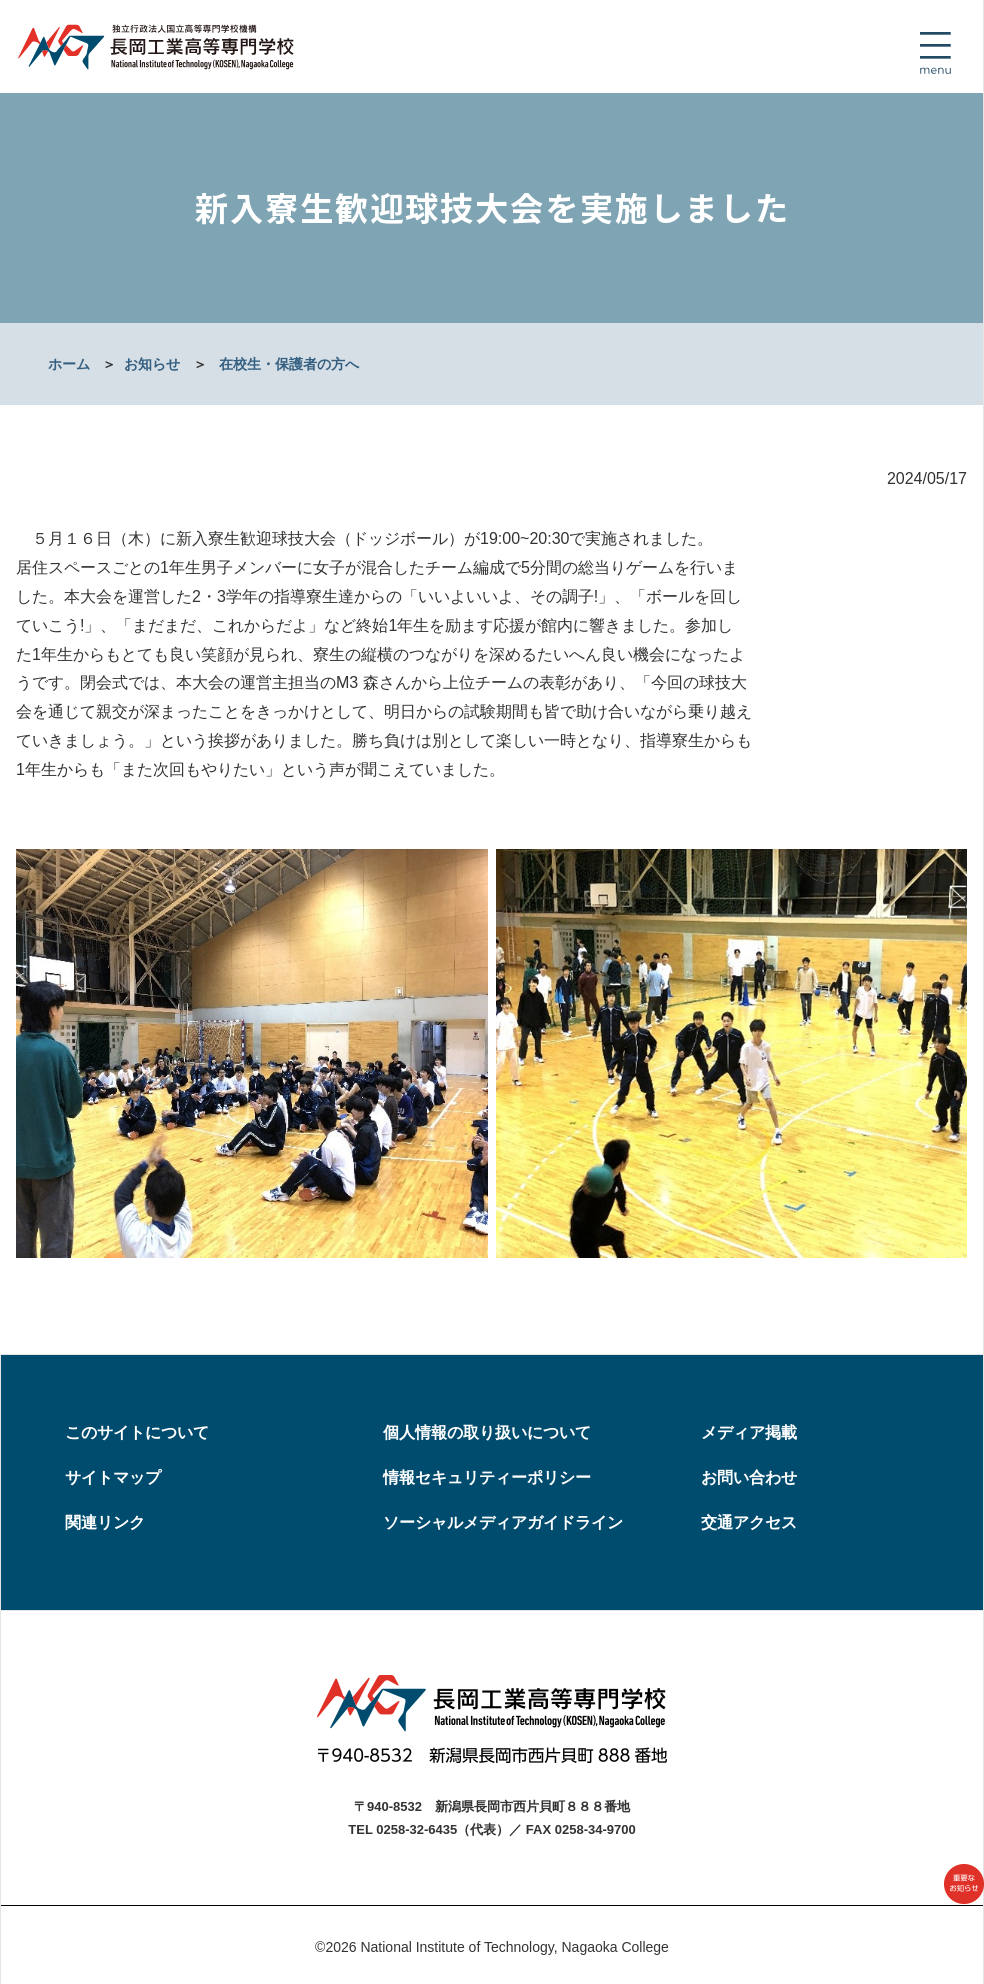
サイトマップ (113, 1477)
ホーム (69, 364)
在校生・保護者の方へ (289, 364)
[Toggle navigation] (935, 53)
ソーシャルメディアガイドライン (503, 1522)
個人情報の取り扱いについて (487, 1432)
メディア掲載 (749, 1432)
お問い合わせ (749, 1477)
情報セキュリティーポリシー (487, 1477)
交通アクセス (749, 1522)
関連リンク (105, 1522)
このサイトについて (137, 1432)
